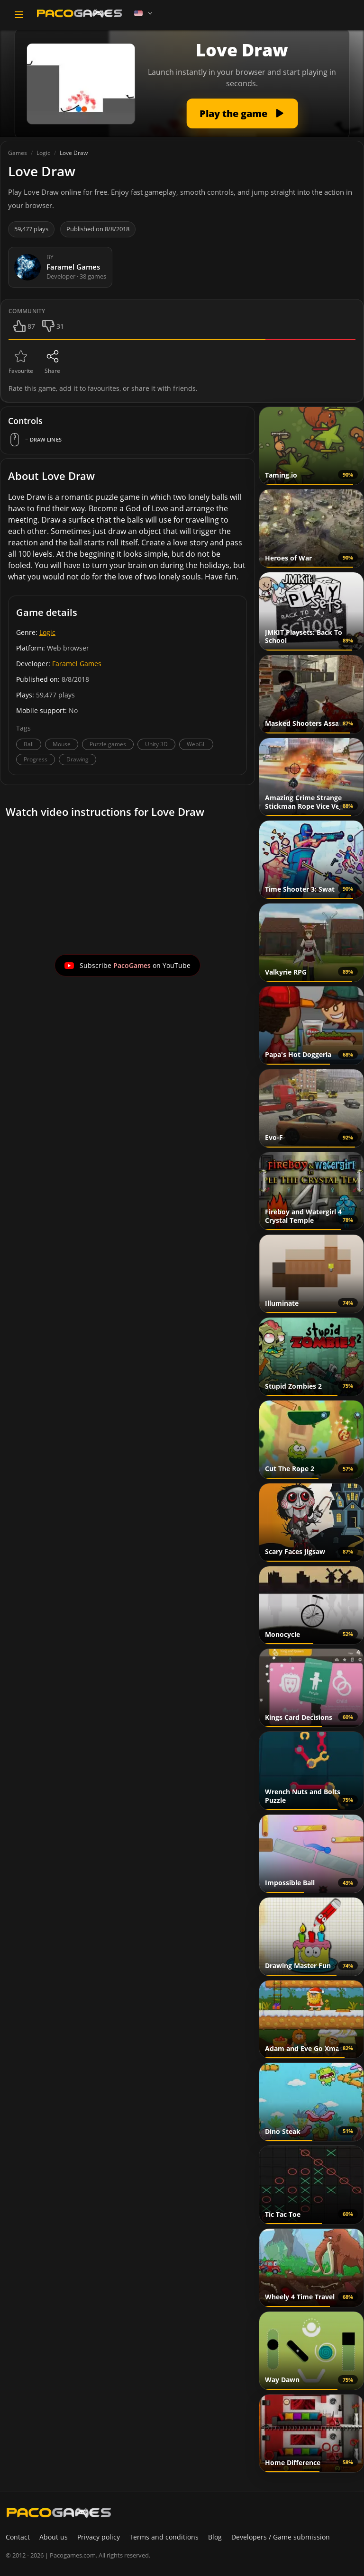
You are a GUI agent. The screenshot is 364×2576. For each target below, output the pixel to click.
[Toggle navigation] (18, 14)
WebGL (196, 744)
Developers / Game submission (280, 2536)
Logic (47, 632)
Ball (29, 744)
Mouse (62, 744)
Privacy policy (98, 2536)
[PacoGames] (59, 2512)
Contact (18, 2536)
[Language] (144, 13)
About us (53, 2536)
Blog (215, 2536)
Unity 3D (156, 744)
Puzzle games (108, 744)
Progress (35, 759)
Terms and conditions (164, 2536)
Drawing (77, 759)
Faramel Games (76, 663)
